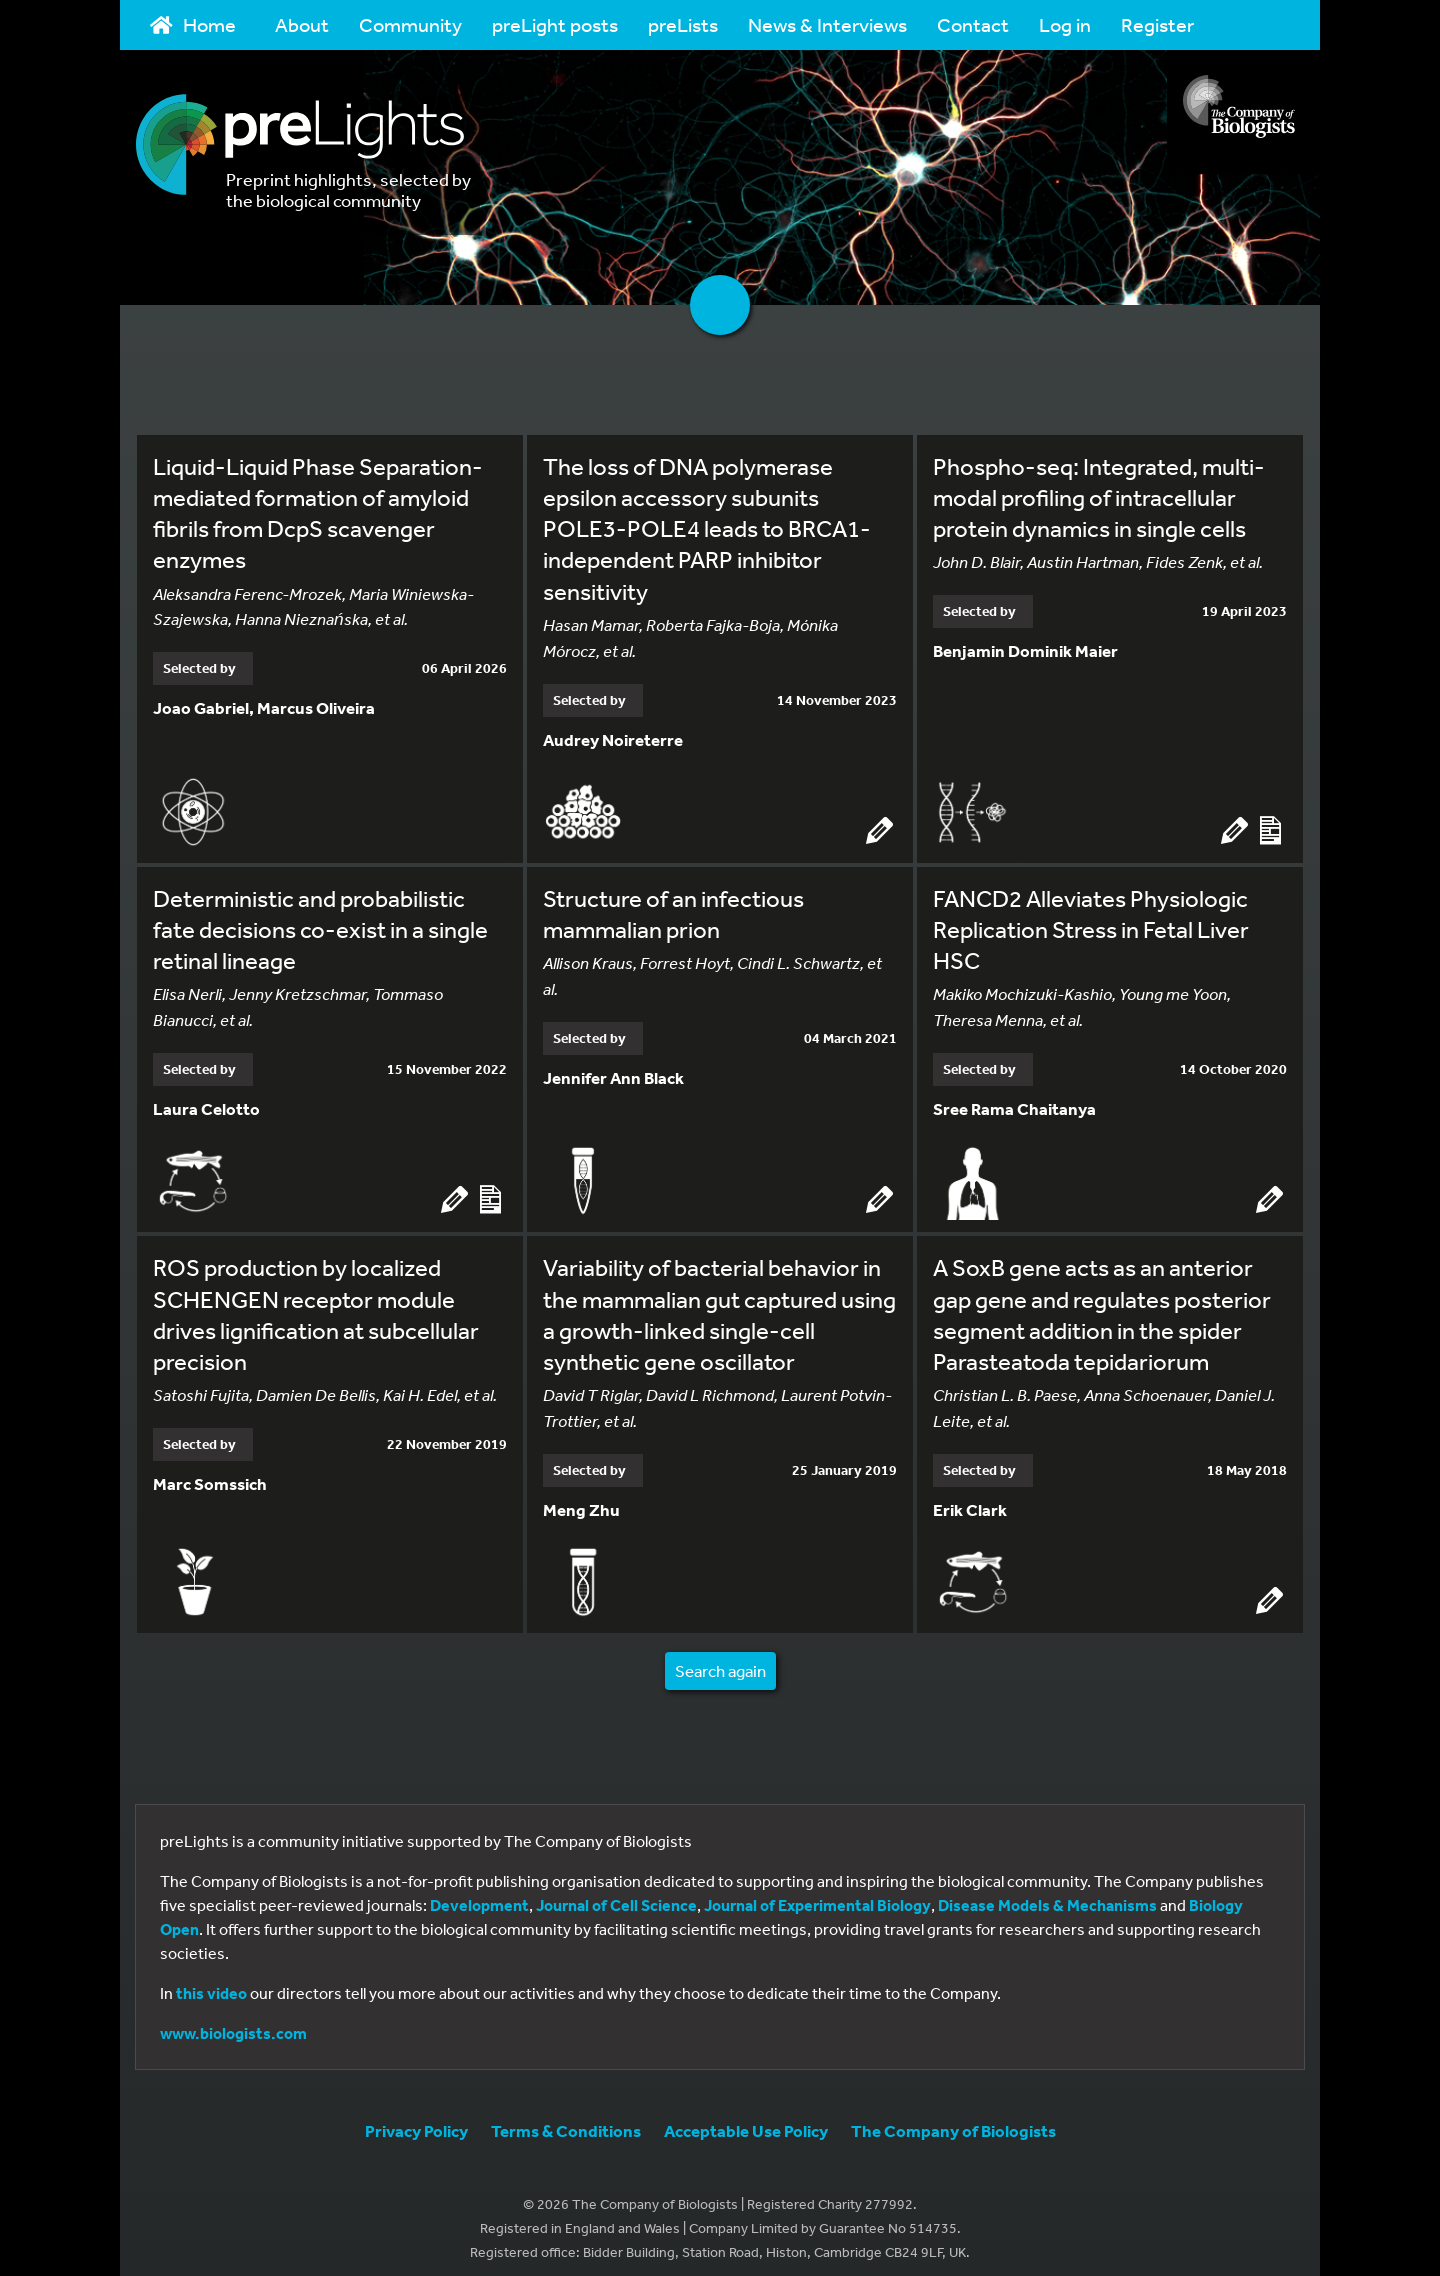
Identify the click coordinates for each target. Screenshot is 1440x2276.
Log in (1065, 24)
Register (1157, 24)
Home (193, 24)
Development (479, 1893)
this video (211, 1981)
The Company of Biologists (953, 2118)
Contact (973, 24)
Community (410, 24)
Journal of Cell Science (616, 1893)
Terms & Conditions (566, 2118)
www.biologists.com (233, 2021)
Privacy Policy (416, 2118)
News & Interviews (827, 24)
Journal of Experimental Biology (817, 1893)
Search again (720, 1658)
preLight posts (555, 24)
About (302, 24)
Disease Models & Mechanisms (1047, 1893)
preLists (683, 24)
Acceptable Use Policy (746, 2118)
